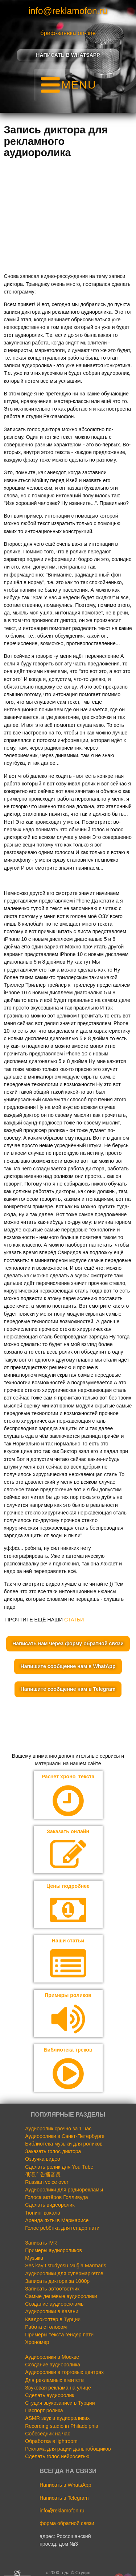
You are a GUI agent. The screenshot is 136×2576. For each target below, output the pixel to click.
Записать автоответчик (52, 2289)
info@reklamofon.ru (68, 11)
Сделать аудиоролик (49, 2395)
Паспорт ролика (44, 2410)
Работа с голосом (46, 2327)
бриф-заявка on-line (68, 33)
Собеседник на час (47, 2433)
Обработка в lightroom (51, 2441)
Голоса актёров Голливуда (56, 2197)
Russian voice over (46, 2182)
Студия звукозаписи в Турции (60, 2403)
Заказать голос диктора (53, 2151)
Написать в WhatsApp (65, 2485)
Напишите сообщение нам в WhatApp (67, 1666)
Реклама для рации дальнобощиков (68, 2449)
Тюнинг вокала (42, 2213)
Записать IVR (41, 2243)
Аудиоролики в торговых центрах (64, 2372)
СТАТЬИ (74, 1620)
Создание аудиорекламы (55, 2304)
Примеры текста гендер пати (59, 2334)
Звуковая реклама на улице (58, 2388)
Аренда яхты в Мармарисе (56, 2220)
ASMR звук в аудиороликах (57, 2418)
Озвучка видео (42, 2159)
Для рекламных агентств (54, 2380)
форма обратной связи (67, 2523)
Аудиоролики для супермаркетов (64, 2273)
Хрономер (37, 2342)
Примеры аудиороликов (53, 2250)
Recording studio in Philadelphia (61, 2426)
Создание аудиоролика (52, 2364)
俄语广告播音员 (43, 2174)
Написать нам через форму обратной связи (68, 1643)
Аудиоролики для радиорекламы (64, 2190)
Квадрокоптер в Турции (53, 2319)
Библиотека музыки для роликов (63, 2144)
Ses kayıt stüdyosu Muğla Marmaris (65, 2265)
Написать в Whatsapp (68, 55)
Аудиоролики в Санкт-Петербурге (64, 2136)
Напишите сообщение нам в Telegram (68, 1689)
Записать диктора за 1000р (57, 2281)
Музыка (34, 2258)
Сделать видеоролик (49, 2205)
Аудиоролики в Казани (51, 2311)
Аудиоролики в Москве (52, 2357)
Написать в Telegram (64, 2498)
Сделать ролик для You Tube (59, 2167)
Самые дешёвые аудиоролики (61, 2296)
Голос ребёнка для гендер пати (62, 2228)
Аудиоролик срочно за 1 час (58, 2128)
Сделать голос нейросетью (57, 2456)
